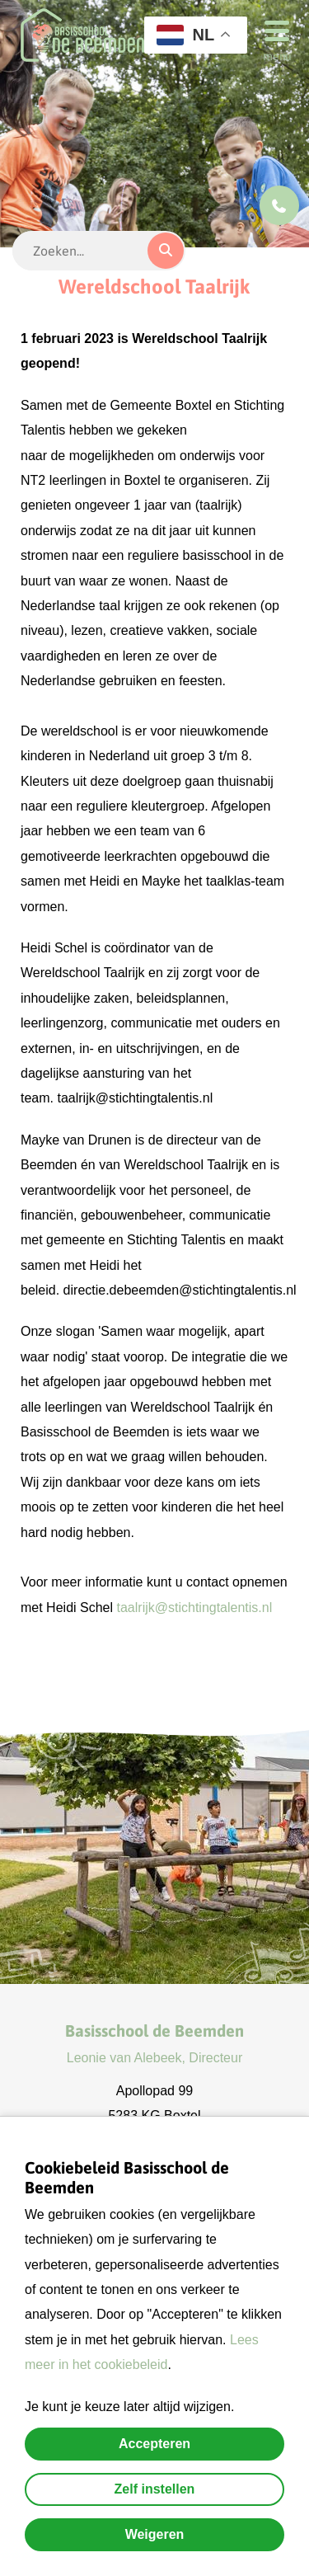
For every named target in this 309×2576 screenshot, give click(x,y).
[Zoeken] (165, 251)
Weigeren (155, 2534)
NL (185, 35)
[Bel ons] (279, 205)
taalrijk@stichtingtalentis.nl (195, 1608)
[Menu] (271, 30)
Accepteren (154, 2444)
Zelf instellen (155, 2489)
